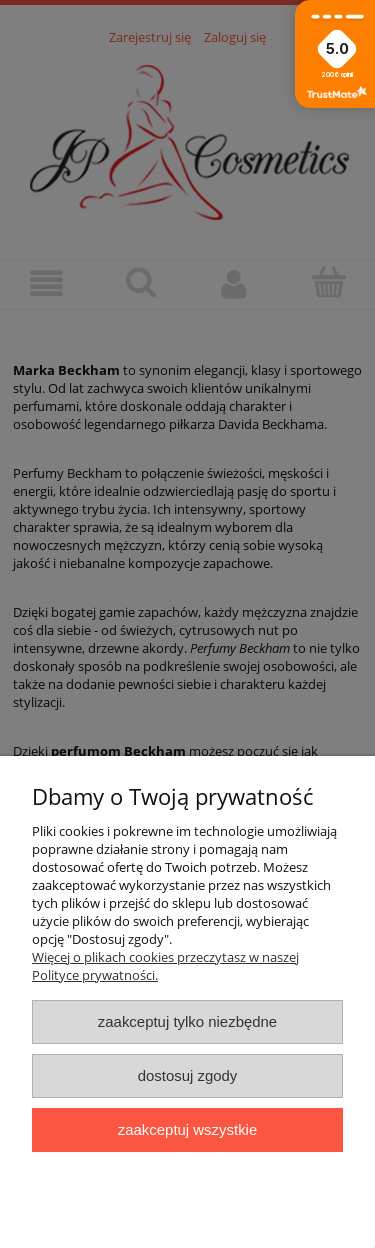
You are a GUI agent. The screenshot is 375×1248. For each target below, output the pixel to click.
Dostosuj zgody (188, 1075)
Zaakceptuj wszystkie (187, 1129)
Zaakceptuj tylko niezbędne (187, 1021)
